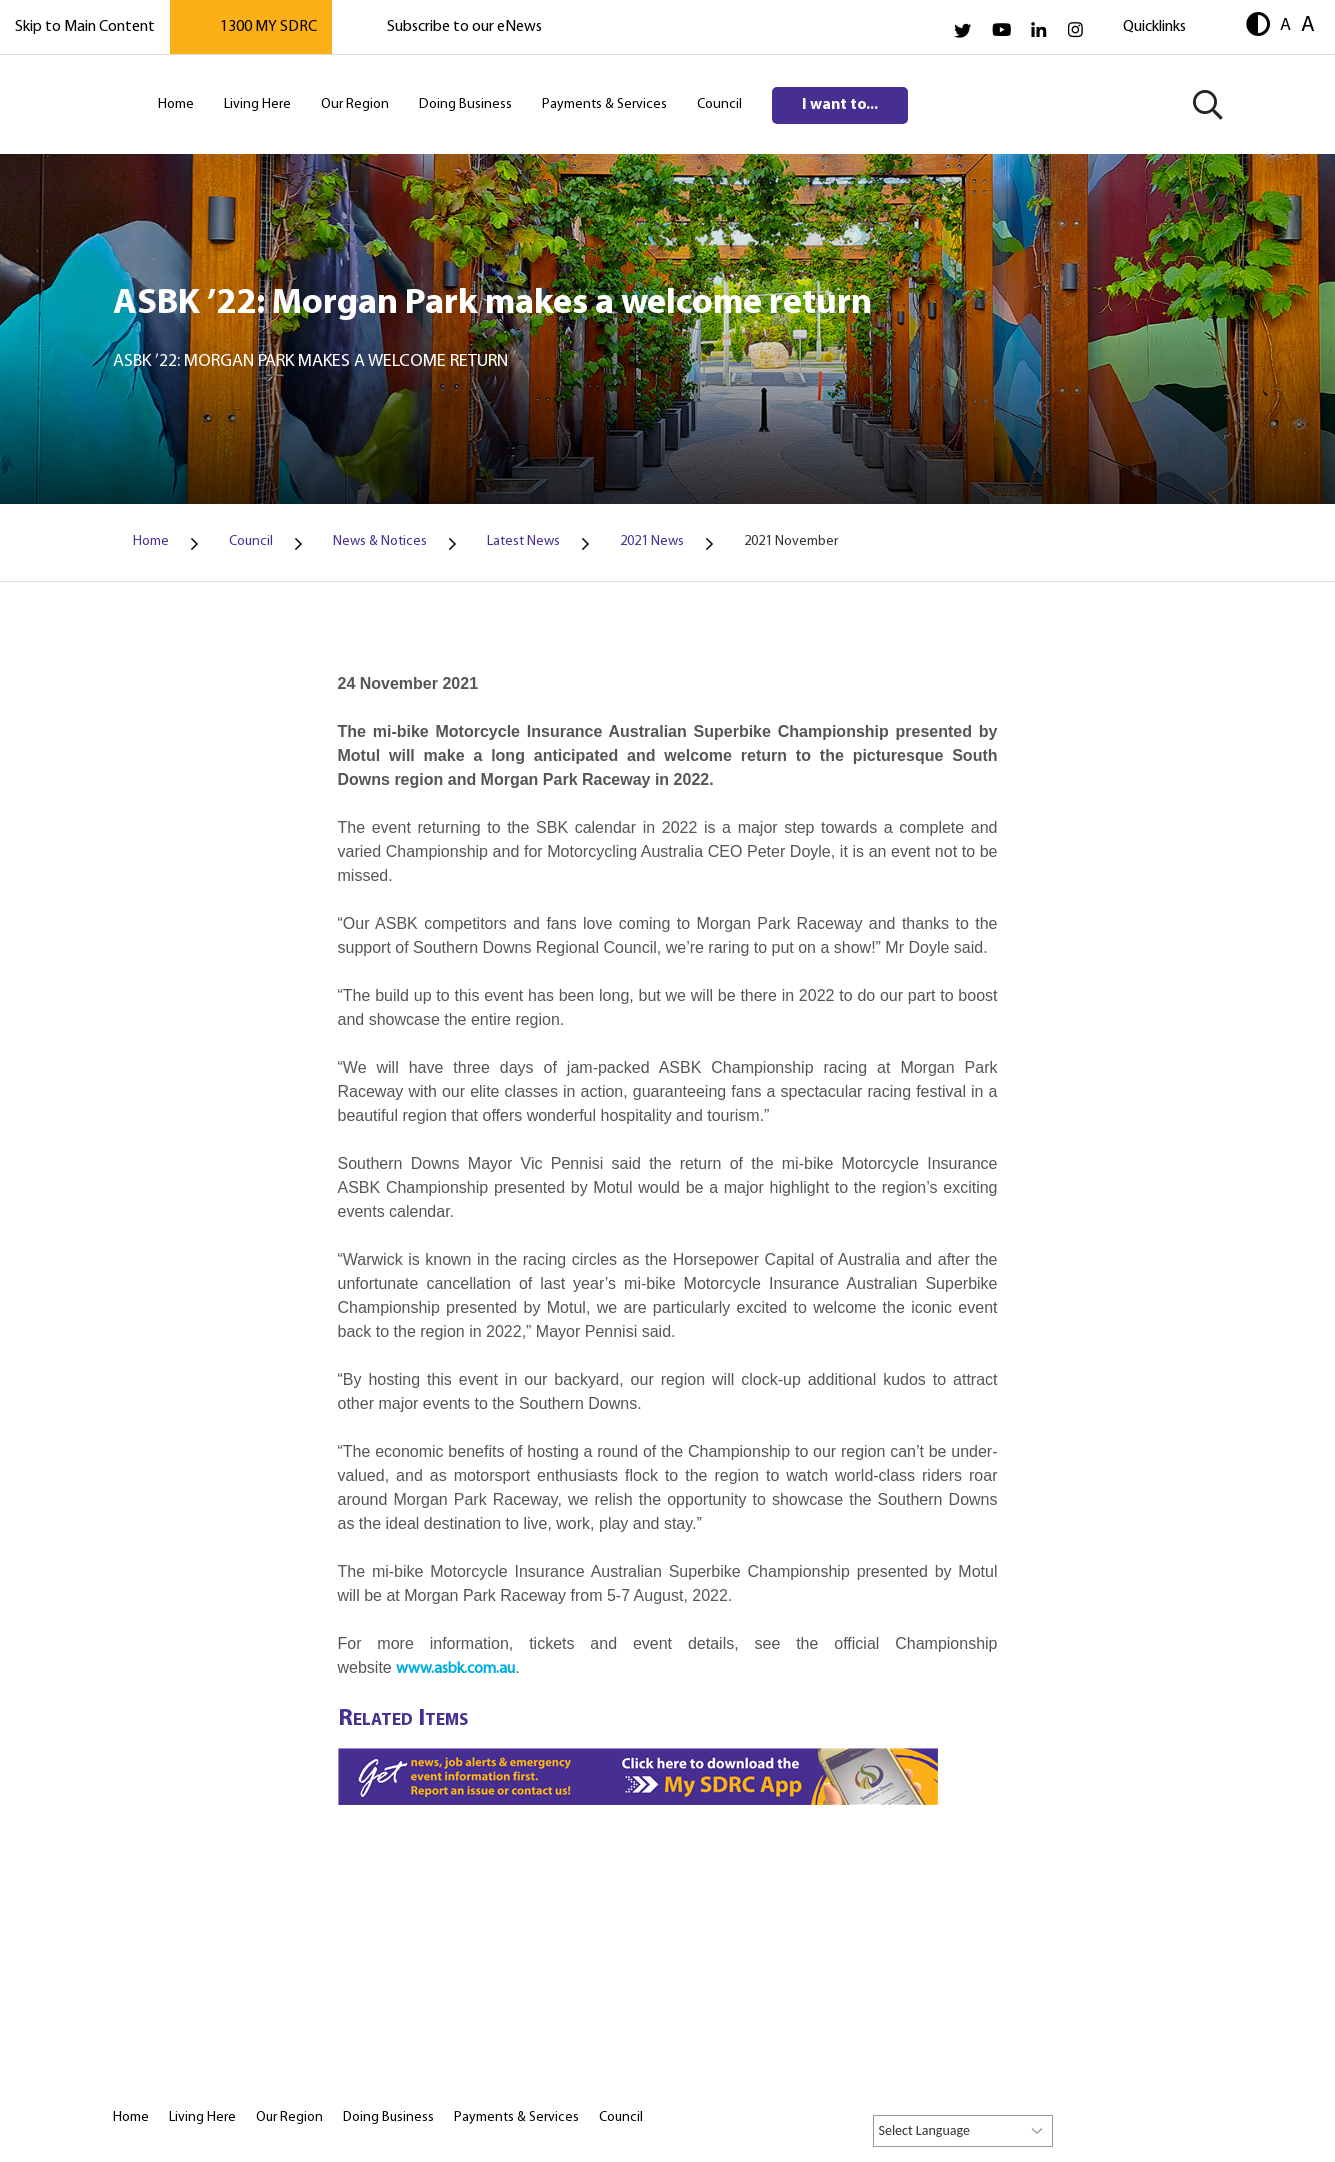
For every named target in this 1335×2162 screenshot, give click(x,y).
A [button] (1285, 25)
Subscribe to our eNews (464, 27)
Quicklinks (1154, 27)
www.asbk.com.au (455, 1669)
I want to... (840, 105)
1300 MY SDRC (268, 27)
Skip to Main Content (85, 27)
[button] (1258, 26)
